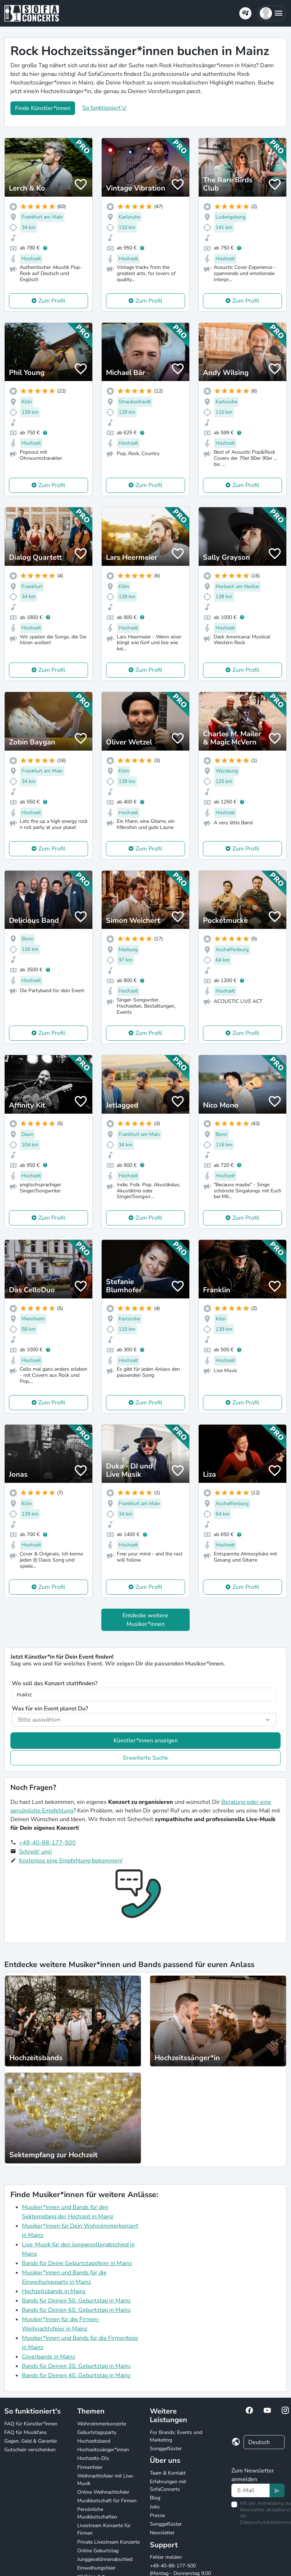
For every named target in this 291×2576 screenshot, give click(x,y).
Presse (157, 2515)
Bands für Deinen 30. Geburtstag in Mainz (76, 2366)
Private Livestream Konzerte (108, 2542)
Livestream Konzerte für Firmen (104, 2529)
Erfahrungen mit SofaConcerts (168, 2485)
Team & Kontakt (168, 2473)
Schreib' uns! (35, 1852)
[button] (271, 13)
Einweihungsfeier (96, 2567)
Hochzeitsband (93, 2441)
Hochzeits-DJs (93, 2458)
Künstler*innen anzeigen (146, 1741)
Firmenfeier (89, 2467)
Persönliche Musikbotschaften (97, 2513)
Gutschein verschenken (30, 2449)
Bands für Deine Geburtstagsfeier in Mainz (77, 2263)
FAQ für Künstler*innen (30, 2423)
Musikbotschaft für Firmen (107, 2500)
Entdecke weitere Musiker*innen (145, 1620)
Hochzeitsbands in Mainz (54, 2291)
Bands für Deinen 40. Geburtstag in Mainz (76, 2375)
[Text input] (250, 2490)
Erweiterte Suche (145, 1758)
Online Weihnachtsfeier (103, 2492)
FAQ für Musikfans (25, 2432)
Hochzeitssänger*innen (103, 2449)
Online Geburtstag (98, 2550)
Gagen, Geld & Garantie (30, 2441)
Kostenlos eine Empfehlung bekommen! (71, 1861)
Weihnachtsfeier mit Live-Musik (105, 2479)
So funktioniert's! (104, 108)
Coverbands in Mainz (48, 2357)
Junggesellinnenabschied (105, 2559)
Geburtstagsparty (96, 2432)
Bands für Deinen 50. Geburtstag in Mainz (76, 2301)
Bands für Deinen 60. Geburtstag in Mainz (76, 2310)
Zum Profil (51, 301)
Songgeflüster (166, 2448)
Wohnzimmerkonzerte (101, 2423)
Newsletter (162, 2532)
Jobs (155, 2506)
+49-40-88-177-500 (47, 1843)
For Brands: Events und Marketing (176, 2436)
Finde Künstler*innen (42, 108)
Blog (155, 2497)
